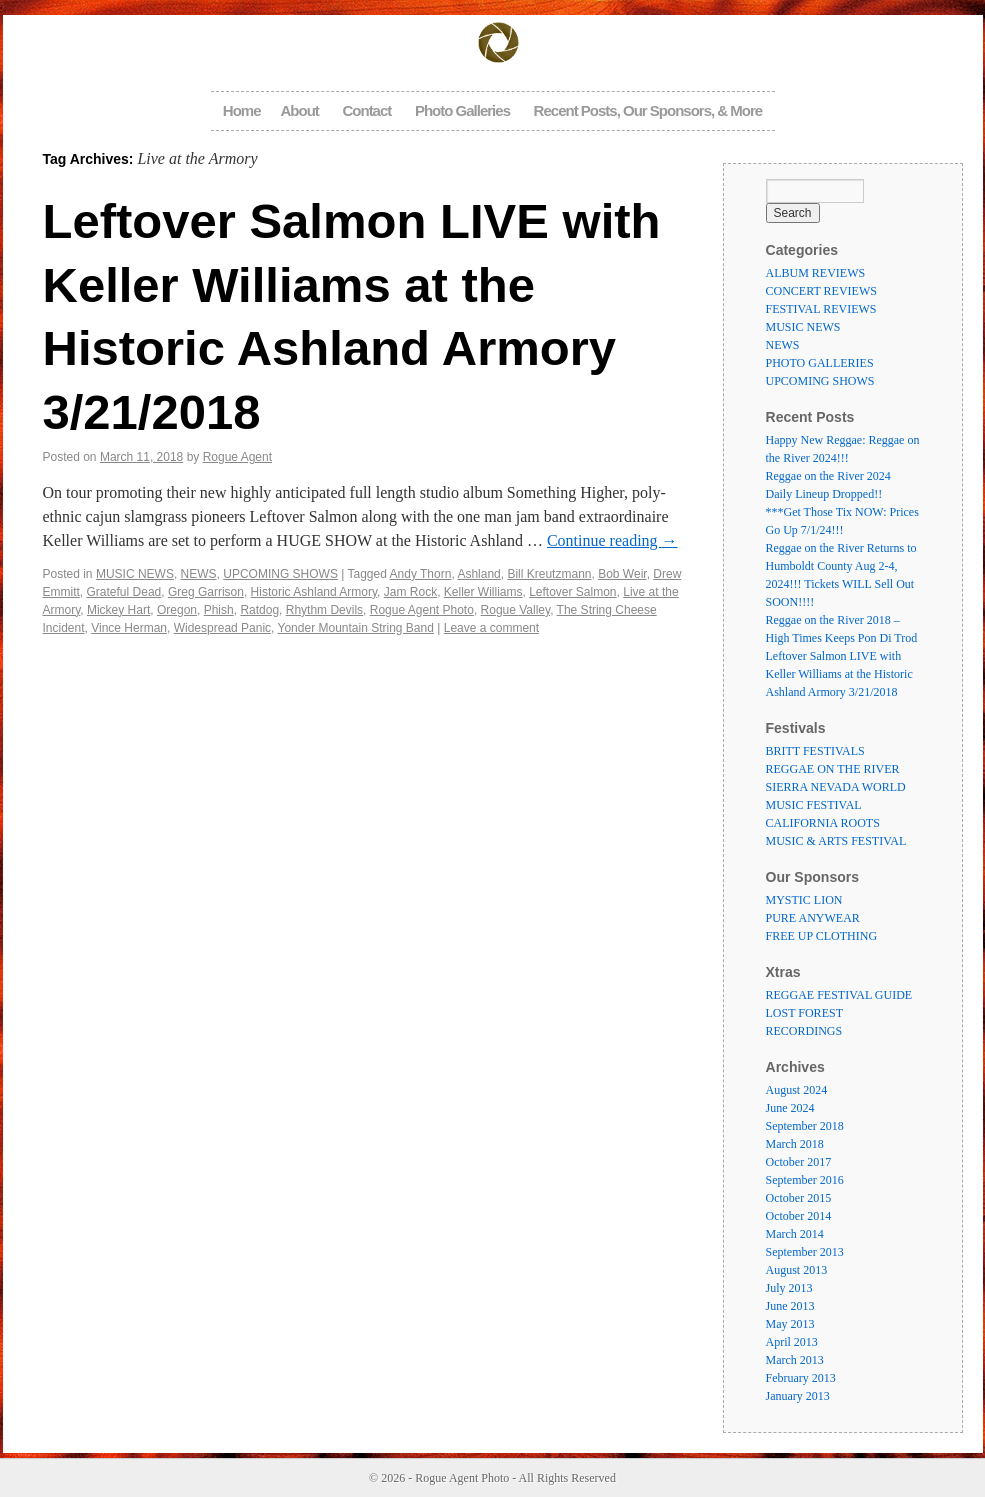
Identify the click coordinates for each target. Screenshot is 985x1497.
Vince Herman (129, 628)
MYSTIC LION (804, 900)
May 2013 (790, 1324)
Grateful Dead (124, 592)
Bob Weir (622, 574)
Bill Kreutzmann (549, 574)
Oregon (177, 610)
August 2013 (797, 1270)
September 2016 (805, 1180)
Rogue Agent (237, 457)
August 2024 (797, 1090)
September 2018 (805, 1126)
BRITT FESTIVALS (815, 751)
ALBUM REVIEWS (816, 273)
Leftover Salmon (572, 592)
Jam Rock (410, 592)
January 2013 (798, 1396)
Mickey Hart (118, 610)
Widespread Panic (222, 628)
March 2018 (795, 1144)
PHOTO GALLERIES (820, 363)
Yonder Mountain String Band (356, 628)
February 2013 (801, 1378)
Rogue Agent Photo (422, 610)
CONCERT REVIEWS (821, 291)
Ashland (478, 574)
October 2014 (799, 1216)
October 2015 (799, 1198)
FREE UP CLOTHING (822, 936)
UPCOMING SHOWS (280, 574)
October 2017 (799, 1162)
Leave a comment (491, 628)
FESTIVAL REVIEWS (821, 309)
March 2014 (795, 1234)
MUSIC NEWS (135, 574)
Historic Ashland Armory (314, 592)
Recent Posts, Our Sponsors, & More (648, 110)
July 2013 (789, 1288)
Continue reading (612, 540)
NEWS (199, 574)
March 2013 (795, 1360)
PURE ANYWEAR (813, 918)
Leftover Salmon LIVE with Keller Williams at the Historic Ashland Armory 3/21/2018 (839, 674)
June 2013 (790, 1306)
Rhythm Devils (324, 610)
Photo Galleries (462, 110)
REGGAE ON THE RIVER (833, 769)
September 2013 (805, 1252)
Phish (219, 610)
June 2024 (790, 1108)
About (300, 110)
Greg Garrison (206, 592)
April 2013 (792, 1342)
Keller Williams (483, 592)
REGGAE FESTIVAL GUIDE (839, 995)
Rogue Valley (516, 610)
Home (242, 110)
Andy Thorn (421, 574)
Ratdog (259, 610)
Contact (366, 110)
